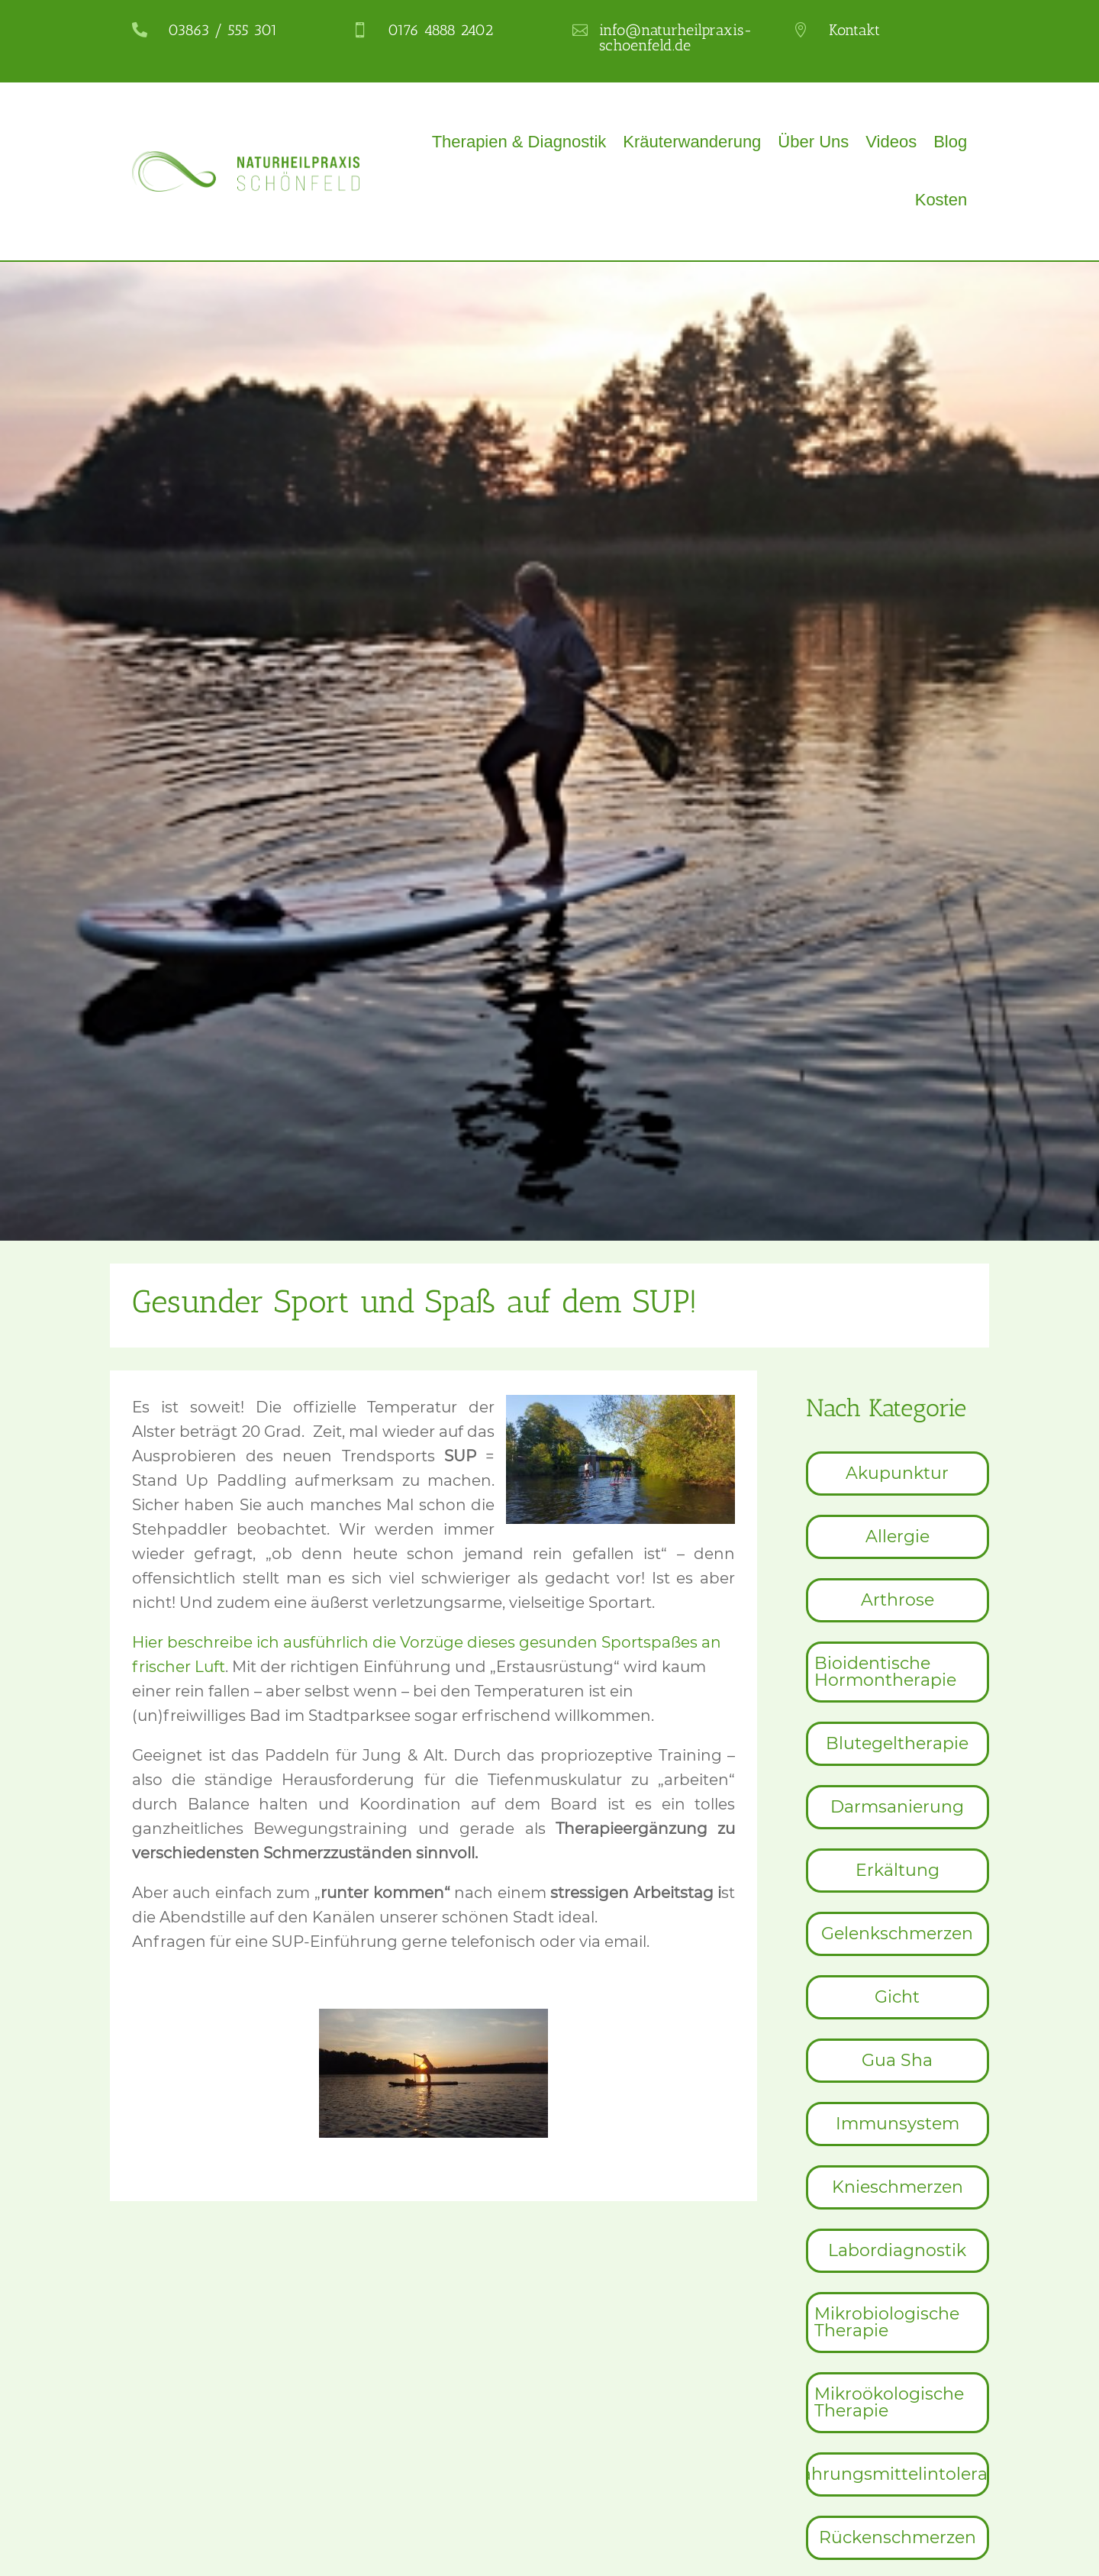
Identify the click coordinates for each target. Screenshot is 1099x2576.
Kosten (941, 199)
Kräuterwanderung (692, 141)
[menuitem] (897, 1473)
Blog (950, 141)
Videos (891, 141)
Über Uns (813, 141)
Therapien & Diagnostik (519, 141)
